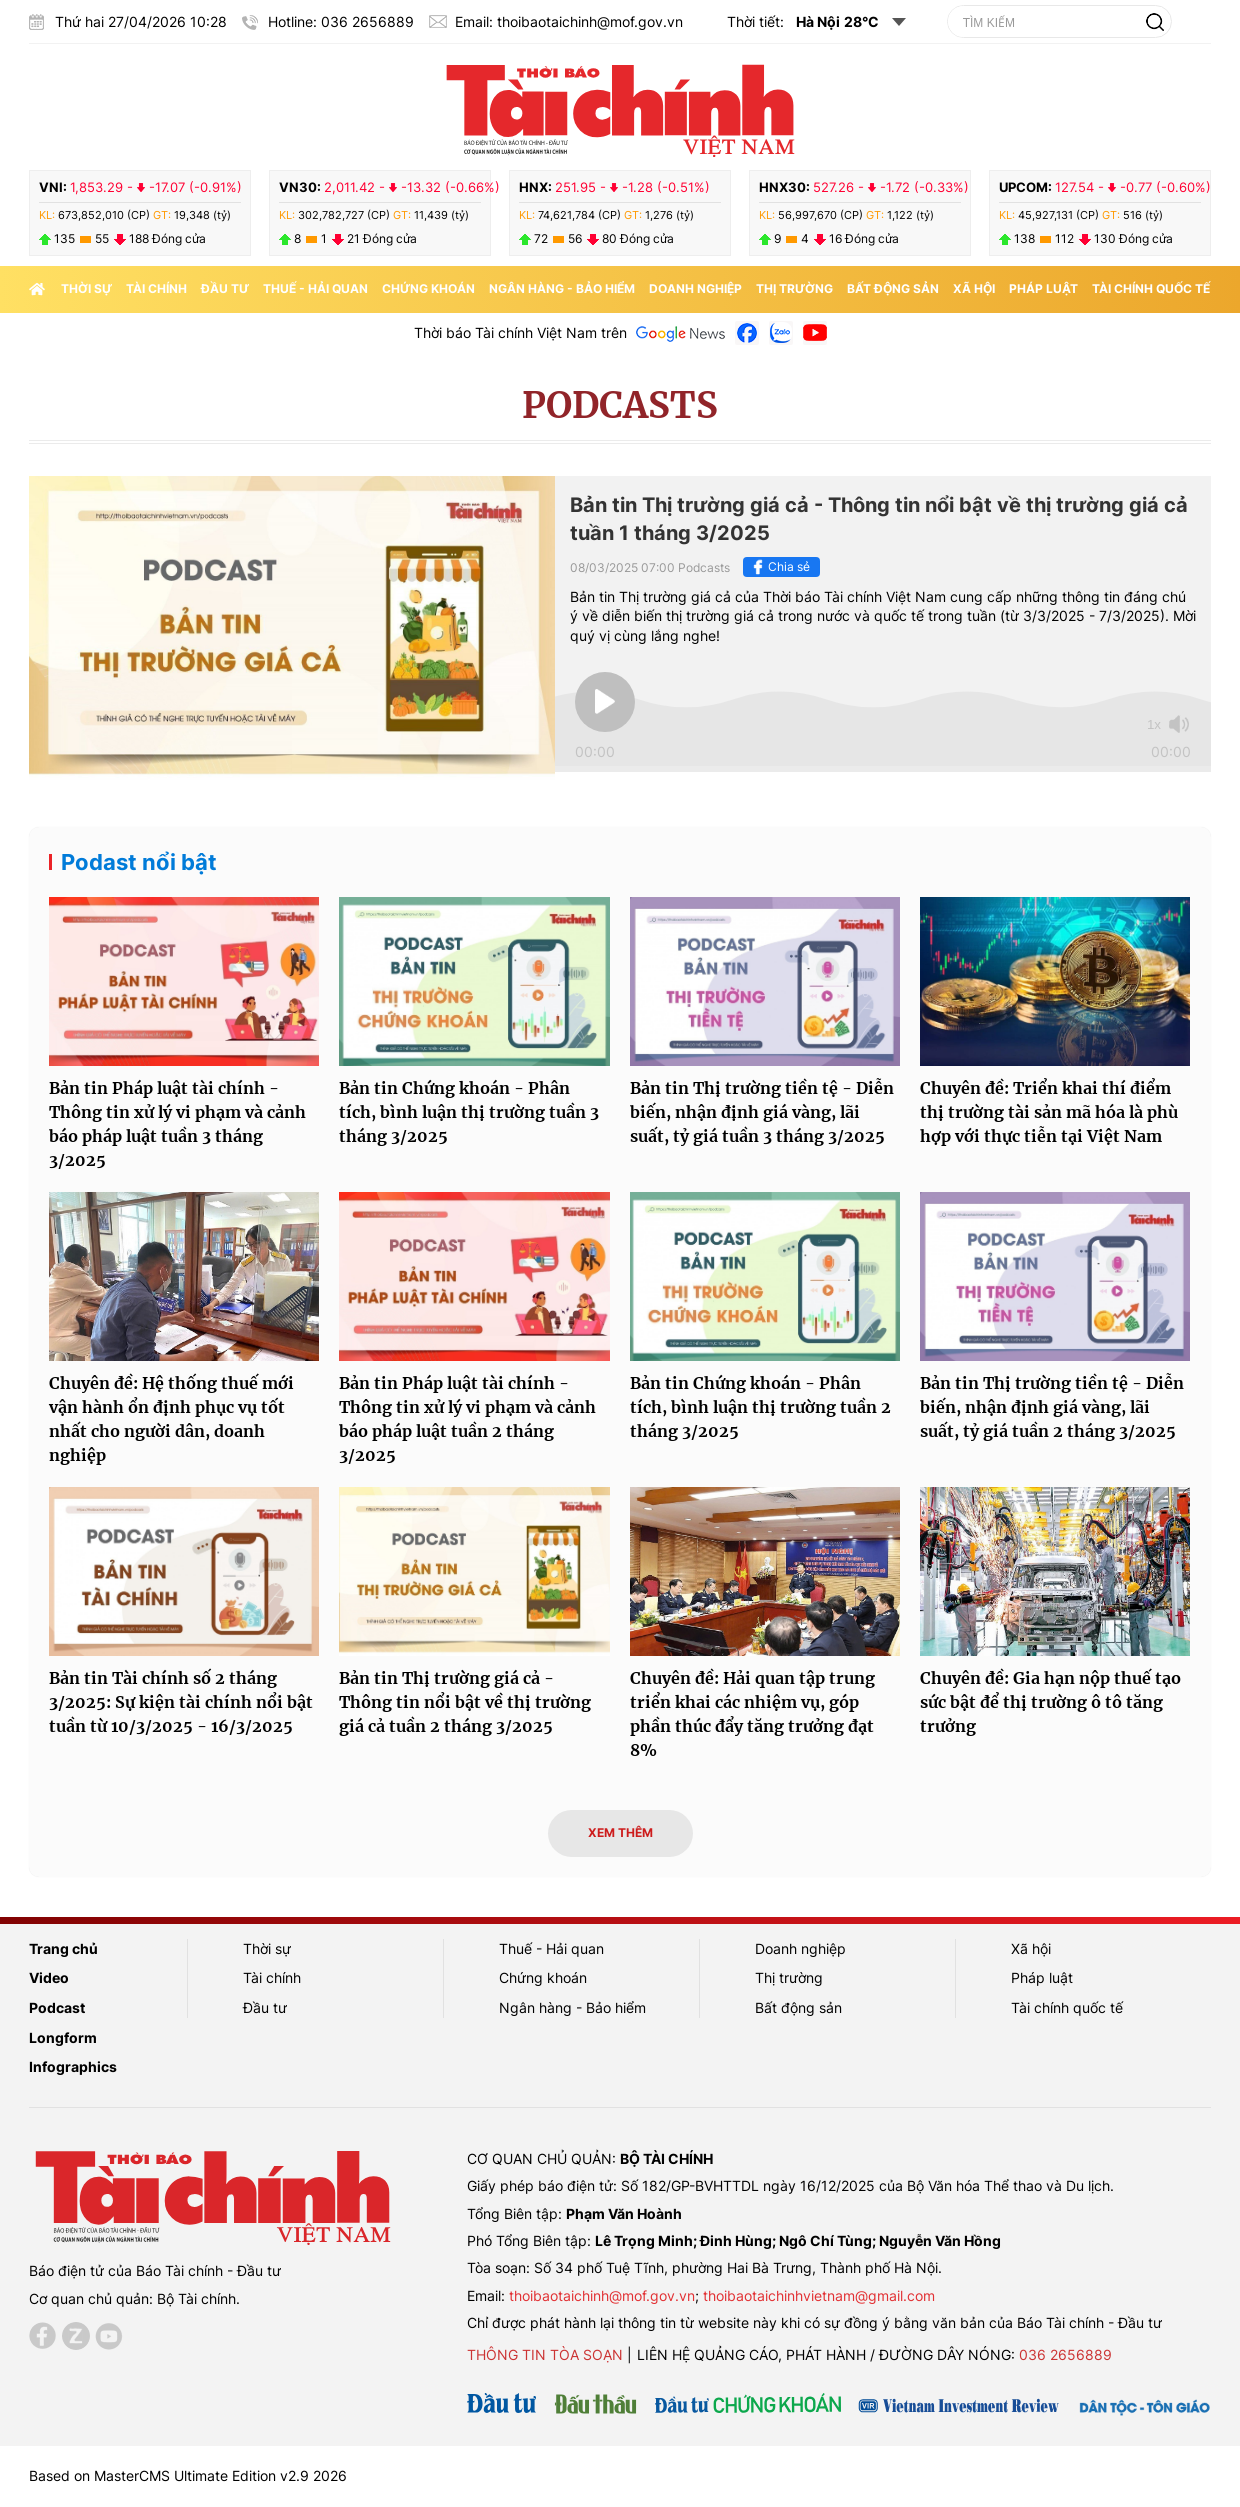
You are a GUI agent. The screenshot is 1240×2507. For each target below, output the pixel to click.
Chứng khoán (428, 288)
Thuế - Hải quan (315, 288)
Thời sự (86, 288)
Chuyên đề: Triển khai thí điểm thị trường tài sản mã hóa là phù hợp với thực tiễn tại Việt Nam (1049, 1112)
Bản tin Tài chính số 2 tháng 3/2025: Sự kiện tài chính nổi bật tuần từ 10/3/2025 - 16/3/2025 (181, 1702)
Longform (63, 2037)
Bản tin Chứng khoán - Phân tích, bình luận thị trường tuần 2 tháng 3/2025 (760, 1407)
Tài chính (156, 288)
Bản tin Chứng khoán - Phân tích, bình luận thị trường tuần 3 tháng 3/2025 (469, 1112)
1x (1154, 724)
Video (49, 1977)
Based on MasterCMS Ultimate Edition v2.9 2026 (188, 2475)
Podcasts (620, 405)
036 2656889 (1065, 2354)
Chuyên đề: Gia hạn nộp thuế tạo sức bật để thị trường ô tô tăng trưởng (1050, 1702)
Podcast (57, 2007)
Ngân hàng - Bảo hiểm (562, 288)
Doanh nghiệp (695, 288)
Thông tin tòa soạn (545, 2354)
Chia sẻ (779, 567)
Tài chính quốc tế (1151, 288)
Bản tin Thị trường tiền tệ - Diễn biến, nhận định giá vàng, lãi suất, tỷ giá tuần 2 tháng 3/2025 (1052, 1407)
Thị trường (794, 288)
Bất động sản (893, 288)
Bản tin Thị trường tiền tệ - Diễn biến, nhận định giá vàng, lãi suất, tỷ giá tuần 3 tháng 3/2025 (762, 1112)
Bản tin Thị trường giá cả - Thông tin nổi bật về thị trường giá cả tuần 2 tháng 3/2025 (465, 1702)
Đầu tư (225, 288)
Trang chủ (63, 1948)
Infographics (73, 2066)
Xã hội (974, 288)
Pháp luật (1043, 288)
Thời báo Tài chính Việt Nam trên (520, 332)
